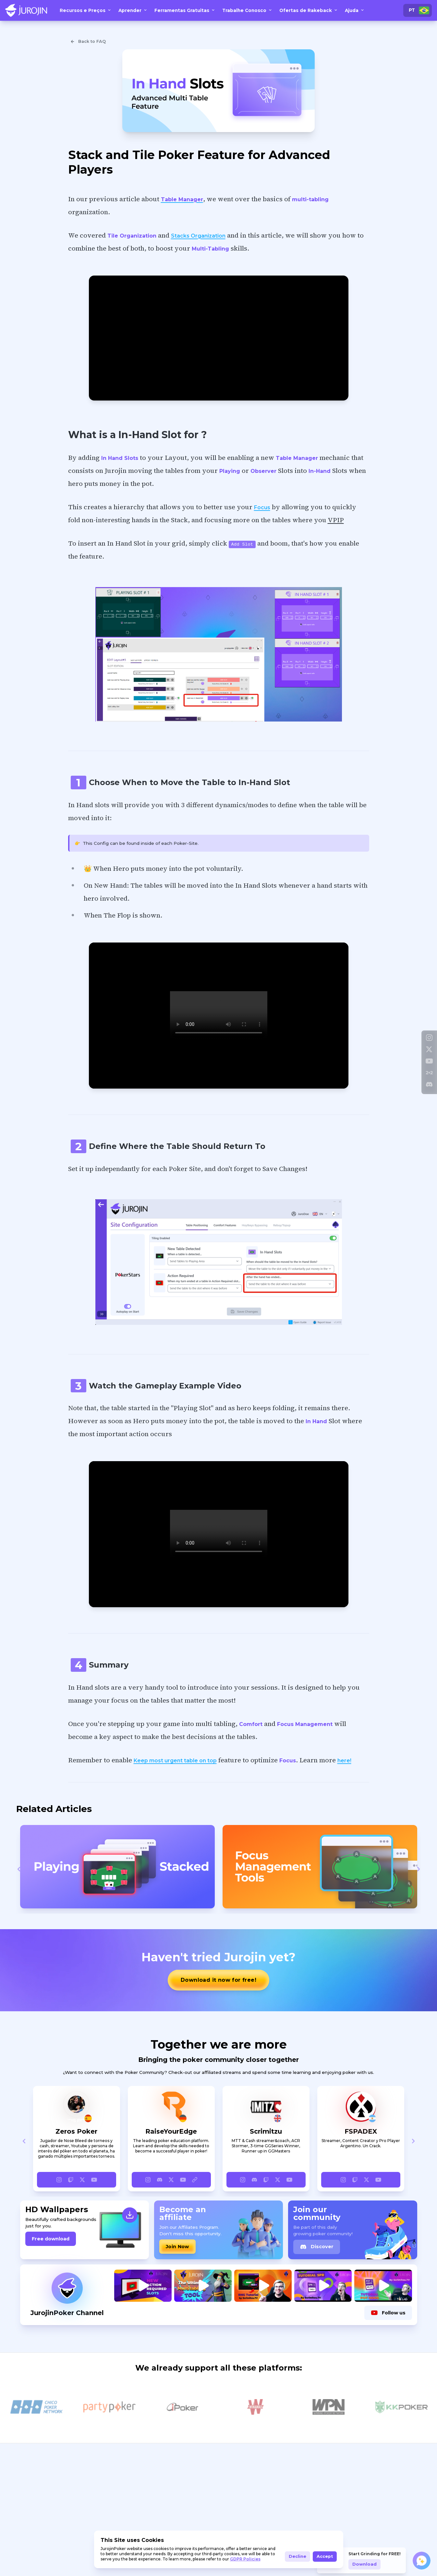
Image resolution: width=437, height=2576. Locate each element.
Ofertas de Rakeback (308, 10)
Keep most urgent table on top (175, 1760)
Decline (297, 2556)
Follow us (388, 2313)
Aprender (133, 10)
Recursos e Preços (86, 10)
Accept (325, 2556)
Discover (317, 2246)
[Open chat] (422, 2561)
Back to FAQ (87, 41)
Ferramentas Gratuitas (185, 10)
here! (344, 1760)
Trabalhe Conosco (247, 10)
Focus (262, 507)
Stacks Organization (198, 236)
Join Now (177, 2246)
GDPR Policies (245, 2559)
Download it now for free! (218, 1980)
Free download (50, 2239)
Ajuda (355, 10)
